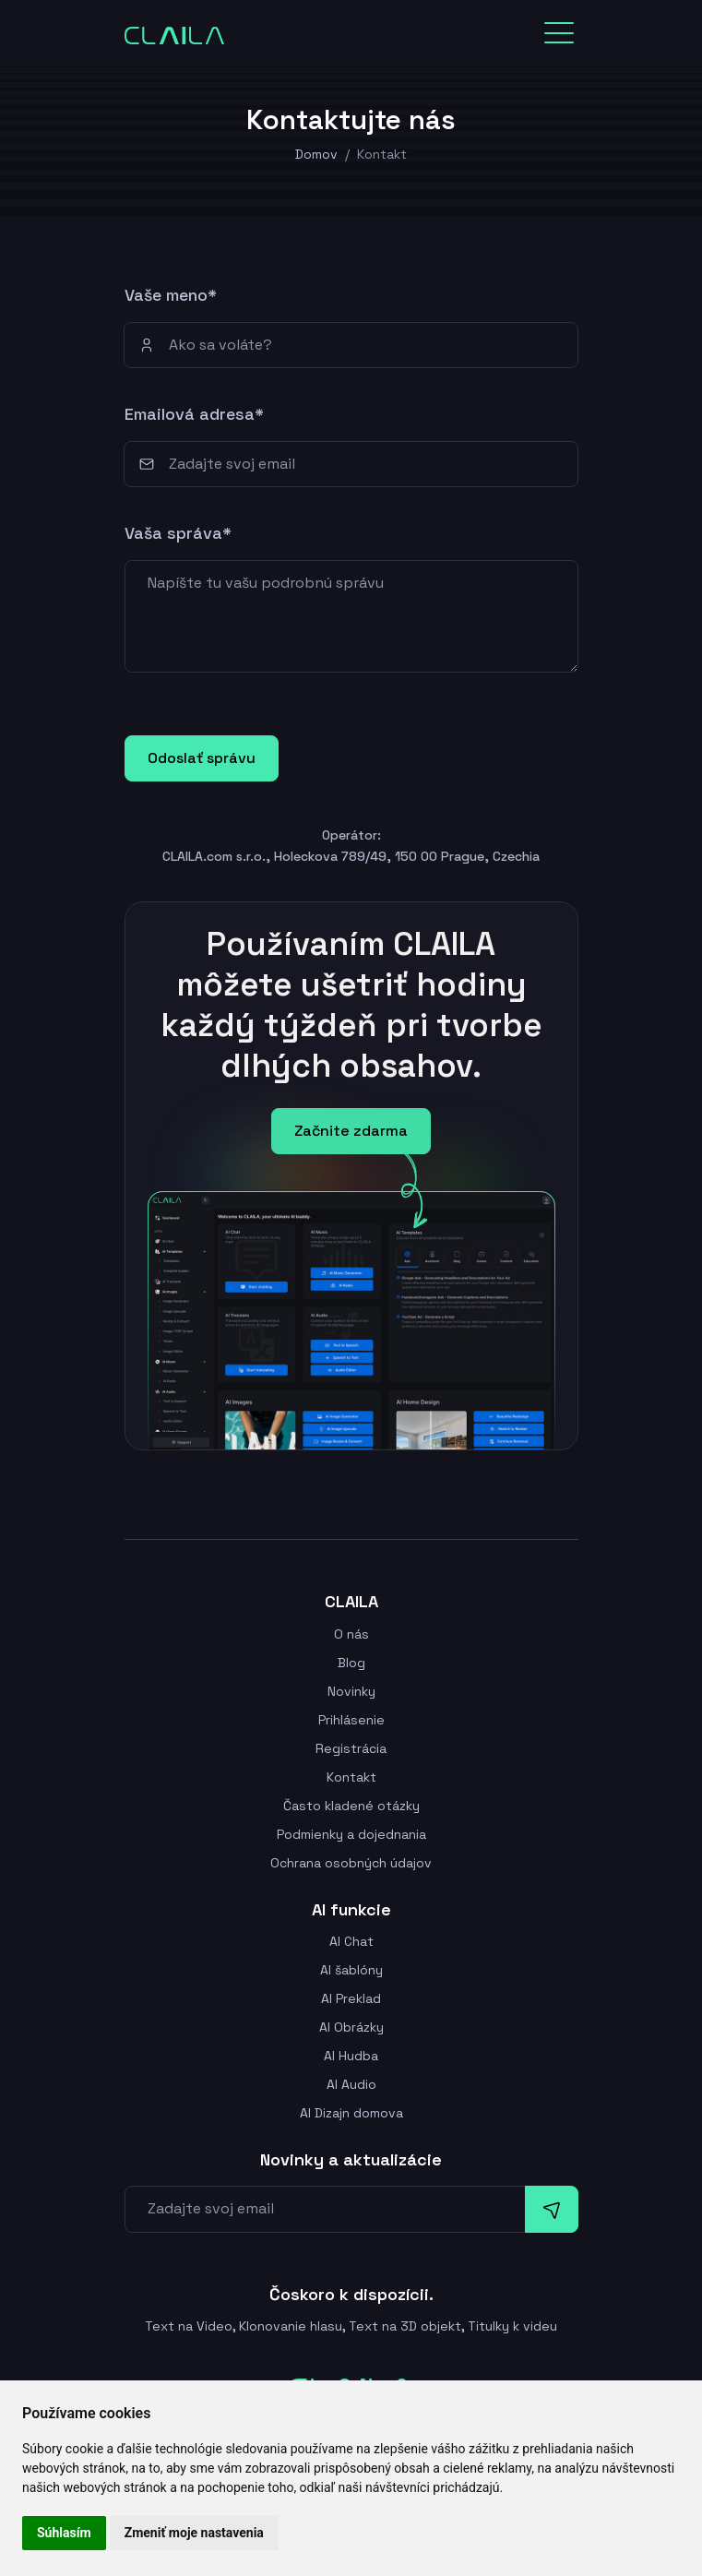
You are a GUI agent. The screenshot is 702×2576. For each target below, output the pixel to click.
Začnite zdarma (351, 1130)
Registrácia (351, 1748)
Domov (316, 154)
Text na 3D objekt (405, 2326)
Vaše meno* (171, 294)
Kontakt (351, 1777)
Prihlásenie (351, 1719)
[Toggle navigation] (559, 33)
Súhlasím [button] (64, 2532)
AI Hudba (351, 2055)
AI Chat (351, 1941)
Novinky (351, 1691)
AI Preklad (351, 1998)
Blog (351, 1662)
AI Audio (351, 2084)
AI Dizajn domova (351, 2113)
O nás (351, 1634)
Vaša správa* (178, 532)
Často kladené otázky (351, 1805)
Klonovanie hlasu (290, 2326)
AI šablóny (351, 1970)
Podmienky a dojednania (351, 1834)
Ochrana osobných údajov (351, 1862)
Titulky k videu (512, 2326)
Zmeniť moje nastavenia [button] (194, 2532)
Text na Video (188, 2326)
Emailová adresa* (194, 413)
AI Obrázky (351, 2027)
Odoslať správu (202, 758)
